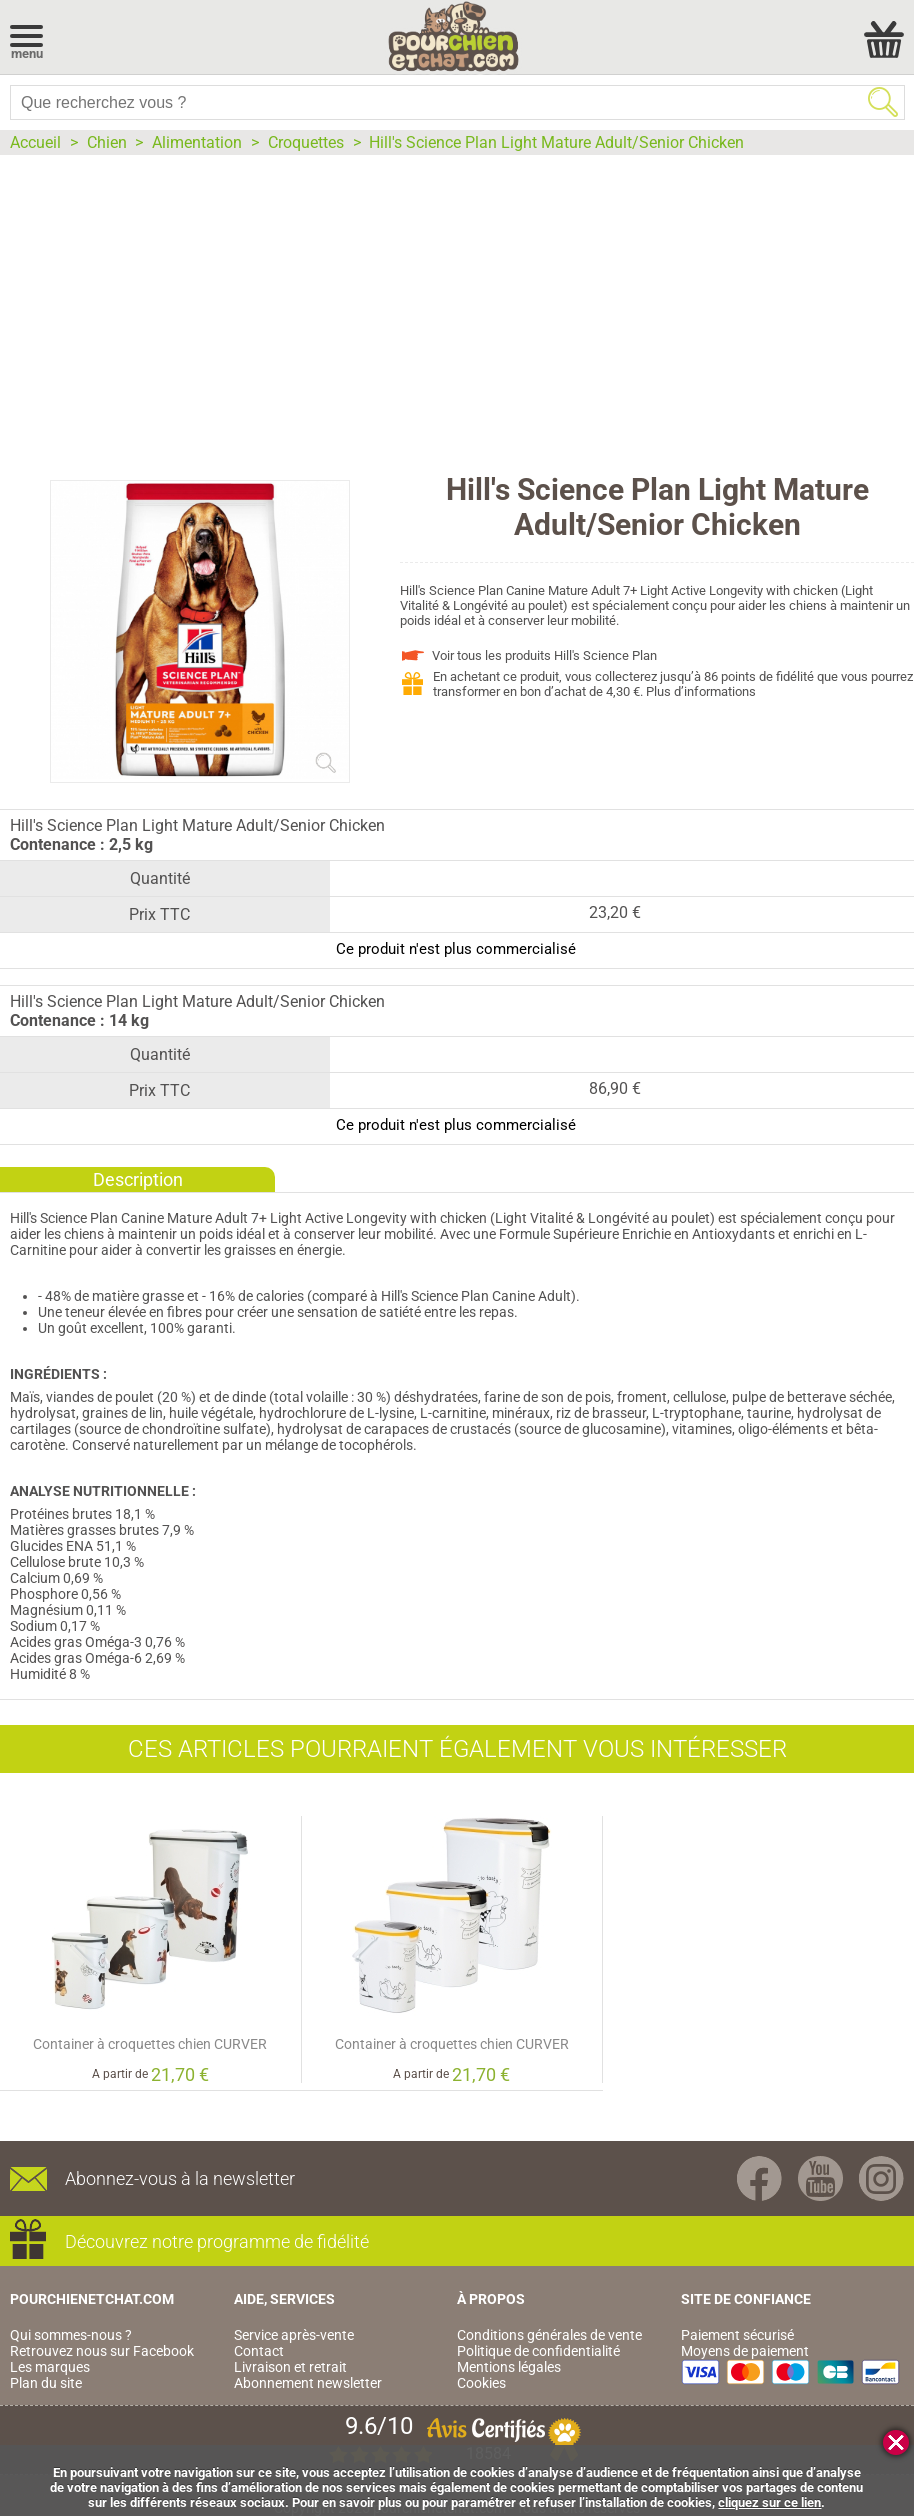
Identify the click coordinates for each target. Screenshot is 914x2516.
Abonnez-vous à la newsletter (180, 2178)
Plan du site (46, 2383)
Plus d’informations (701, 691)
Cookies (481, 2383)
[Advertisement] (457, 305)
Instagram (881, 2178)
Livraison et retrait (290, 2367)
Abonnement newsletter (308, 2383)
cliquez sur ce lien (769, 2502)
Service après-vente (294, 2335)
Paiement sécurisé (737, 2335)
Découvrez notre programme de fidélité (217, 2241)
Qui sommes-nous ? (71, 2335)
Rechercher (883, 102)
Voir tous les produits (544, 655)
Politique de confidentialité (538, 2351)
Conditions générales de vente (549, 2335)
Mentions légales (509, 2367)
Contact (259, 2351)
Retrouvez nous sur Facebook (102, 2351)
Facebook (759, 2178)
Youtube (820, 2178)
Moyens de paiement (745, 2351)
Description (138, 1179)
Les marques (50, 2367)
